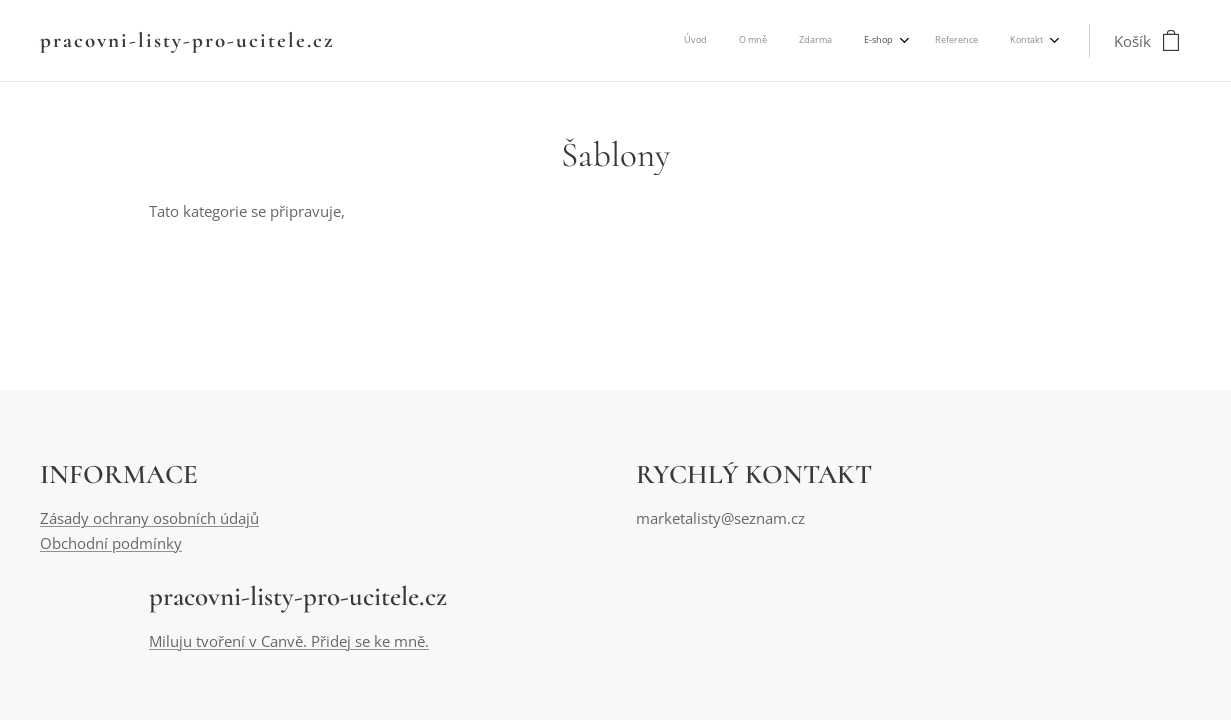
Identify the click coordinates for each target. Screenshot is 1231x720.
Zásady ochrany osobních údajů (149, 519)
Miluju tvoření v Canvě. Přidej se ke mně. (289, 641)
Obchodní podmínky (111, 543)
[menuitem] (878, 41)
